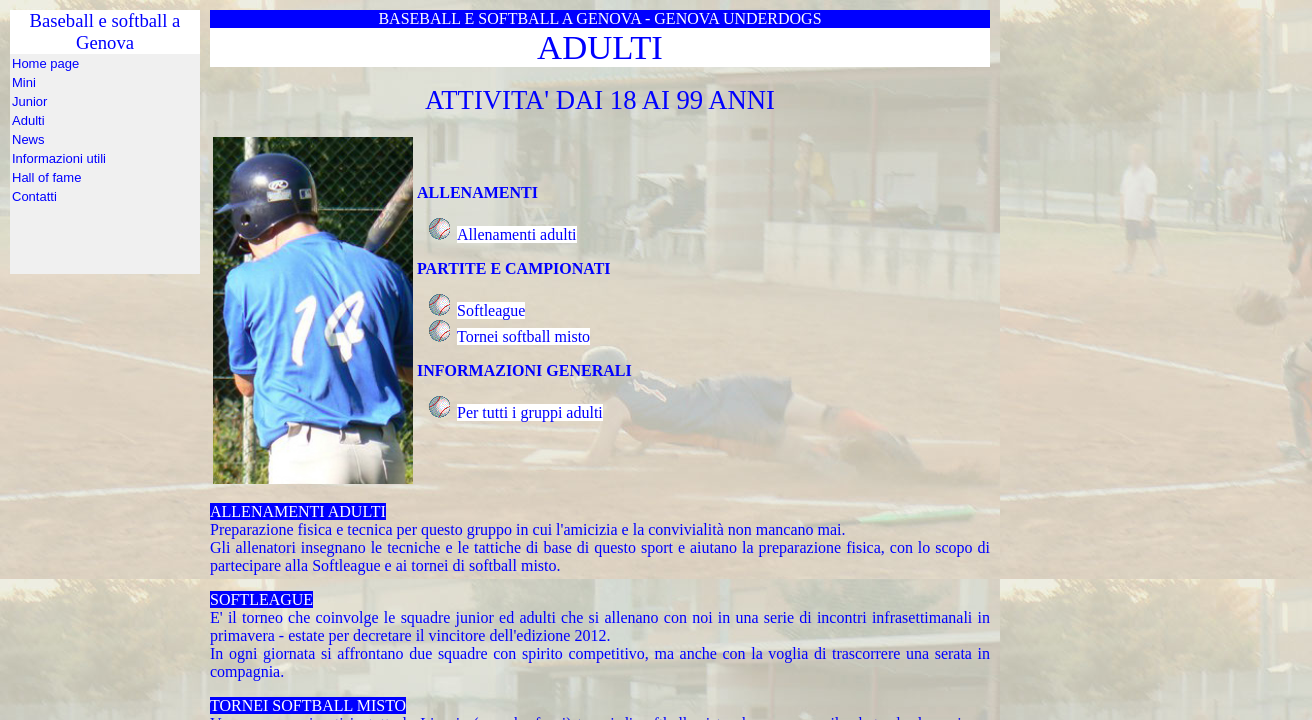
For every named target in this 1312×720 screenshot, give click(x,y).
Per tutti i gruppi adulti (530, 412)
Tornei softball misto (523, 336)
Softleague (491, 310)
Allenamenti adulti (517, 234)
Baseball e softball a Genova (105, 164)
